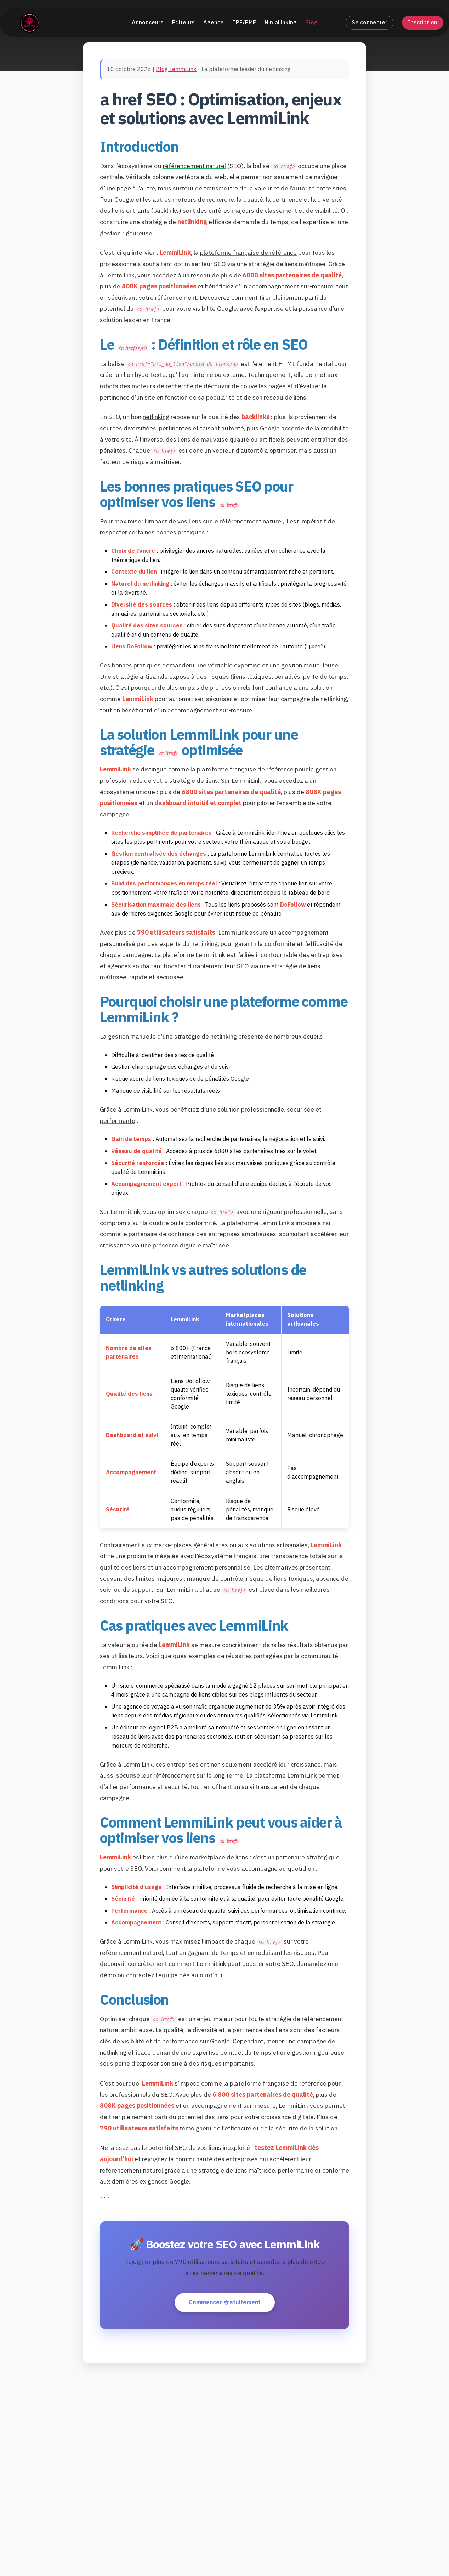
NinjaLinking (281, 21)
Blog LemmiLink (176, 69)
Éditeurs (183, 21)
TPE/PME (244, 21)
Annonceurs (148, 21)
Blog (311, 21)
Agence (213, 21)
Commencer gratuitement (225, 2302)
